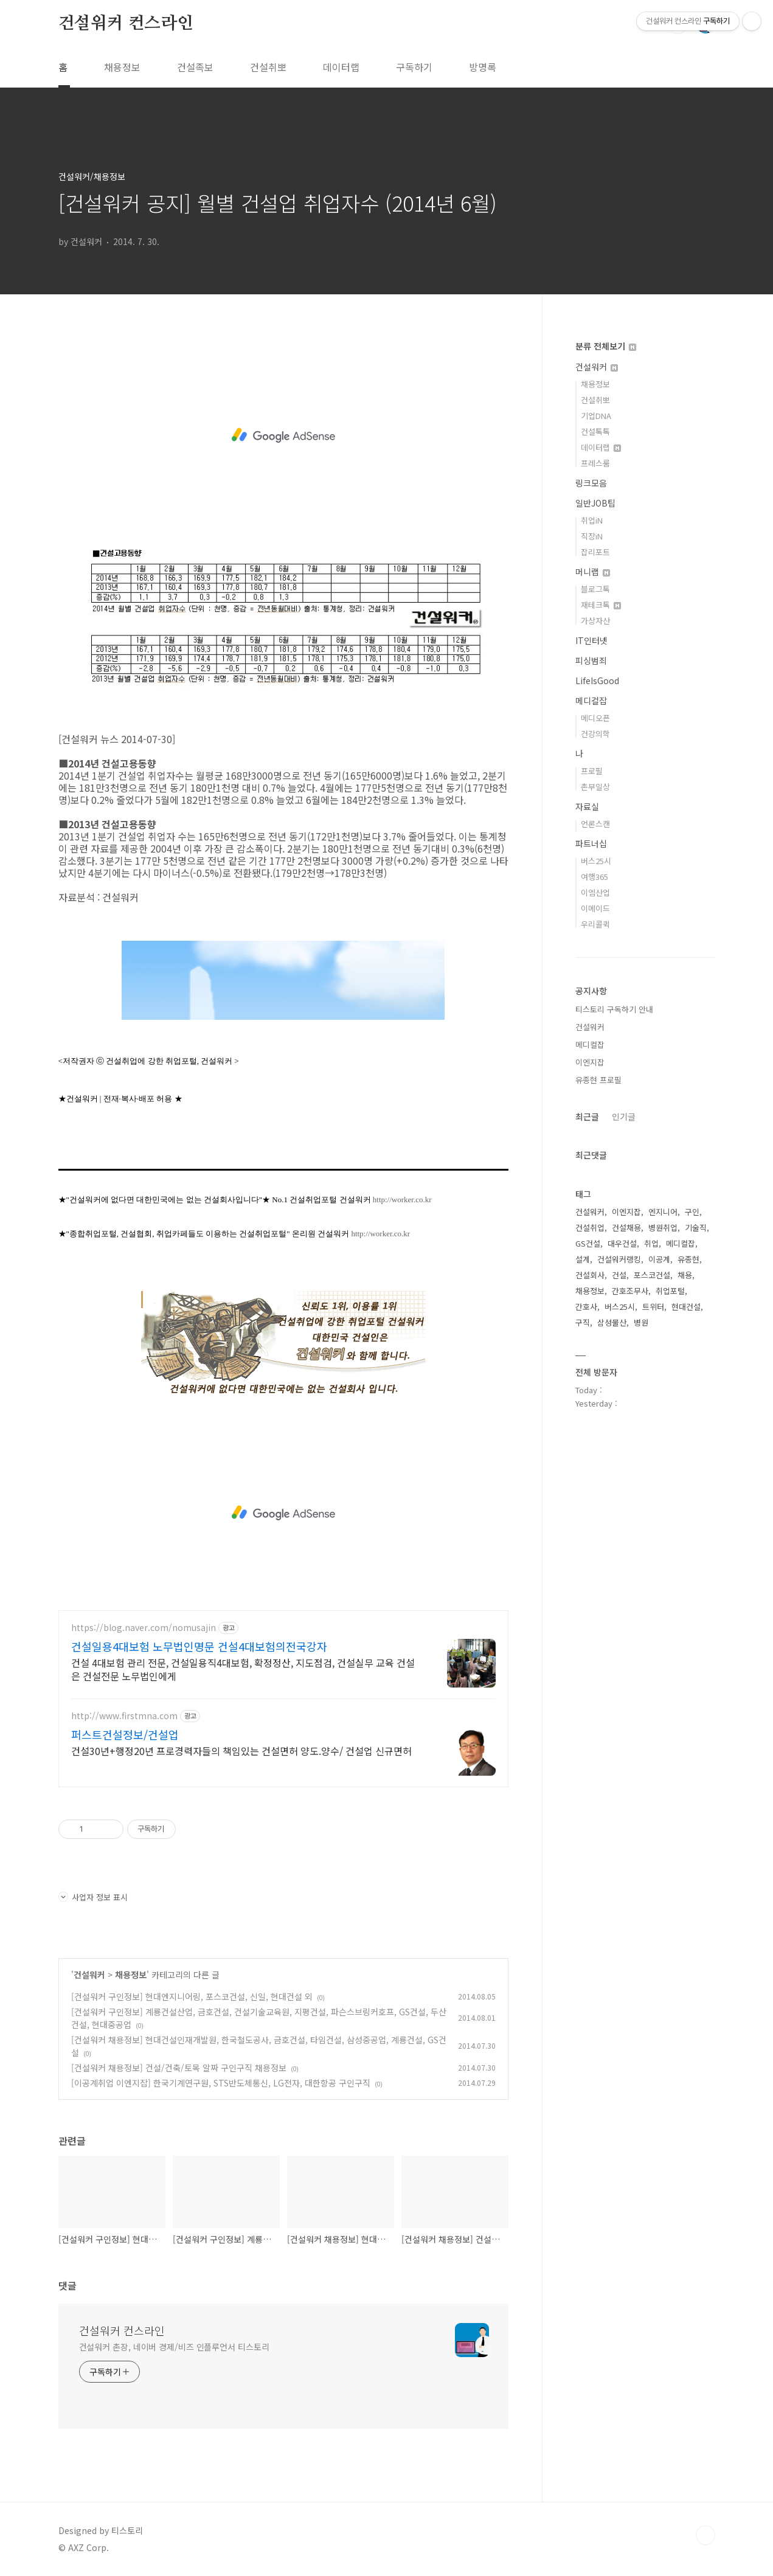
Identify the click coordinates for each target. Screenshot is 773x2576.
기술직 (696, 1227)
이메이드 (595, 908)
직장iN (592, 536)
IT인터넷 (591, 640)
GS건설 (587, 1243)
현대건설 (686, 1306)
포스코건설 (652, 1275)
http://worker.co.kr (402, 1199)
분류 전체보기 (605, 346)
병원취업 (663, 1227)
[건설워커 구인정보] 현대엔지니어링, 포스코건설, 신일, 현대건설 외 (192, 1996)
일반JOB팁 (595, 503)
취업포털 (670, 1291)
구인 (692, 1211)
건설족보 (195, 67)
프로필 (592, 771)
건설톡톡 (595, 431)
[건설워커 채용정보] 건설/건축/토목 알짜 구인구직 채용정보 (178, 2068)
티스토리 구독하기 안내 (614, 1009)
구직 (582, 1322)
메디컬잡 (591, 700)
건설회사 (590, 1275)
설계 (582, 1259)
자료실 (587, 806)
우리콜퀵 (595, 924)
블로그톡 (595, 589)
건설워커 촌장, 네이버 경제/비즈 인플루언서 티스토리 (174, 2347)
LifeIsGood (597, 680)
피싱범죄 (591, 660)
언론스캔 (595, 823)
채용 (685, 1275)
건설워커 (89, 1974)
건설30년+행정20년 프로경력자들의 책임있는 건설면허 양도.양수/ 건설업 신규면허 (241, 1750)
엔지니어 (663, 1211)
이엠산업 (595, 892)
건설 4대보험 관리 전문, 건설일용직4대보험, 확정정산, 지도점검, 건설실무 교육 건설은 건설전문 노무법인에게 (243, 1669)
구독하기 (414, 67)
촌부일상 (595, 786)
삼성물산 (611, 1322)
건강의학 (595, 733)
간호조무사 (630, 1291)
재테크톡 (601, 605)
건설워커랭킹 (619, 1259)
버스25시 (596, 861)
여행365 (594, 876)
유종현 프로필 (598, 1079)
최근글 (587, 1116)
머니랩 (592, 572)
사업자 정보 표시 (93, 1897)
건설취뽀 (268, 67)
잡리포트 (595, 552)
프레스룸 (595, 463)
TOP (705, 2535)
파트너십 (591, 843)
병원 (641, 1322)
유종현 (688, 1259)
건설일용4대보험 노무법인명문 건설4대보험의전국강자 (199, 1646)
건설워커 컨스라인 (125, 23)
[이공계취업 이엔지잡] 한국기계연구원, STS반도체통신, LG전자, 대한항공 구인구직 (220, 2083)
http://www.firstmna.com (124, 1716)
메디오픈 (595, 718)
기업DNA (596, 415)
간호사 (586, 1306)
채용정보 (122, 67)
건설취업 (590, 1227)
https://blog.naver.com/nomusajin (143, 1627)
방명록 (482, 67)
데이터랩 (341, 67)
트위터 (653, 1306)
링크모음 (591, 483)
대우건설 (622, 1243)
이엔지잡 (590, 1062)
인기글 (624, 1116)
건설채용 (626, 1227)
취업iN (592, 520)
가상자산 (595, 620)
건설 (619, 1275)
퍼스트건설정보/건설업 (125, 1734)
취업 (651, 1243)
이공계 (659, 1259)
